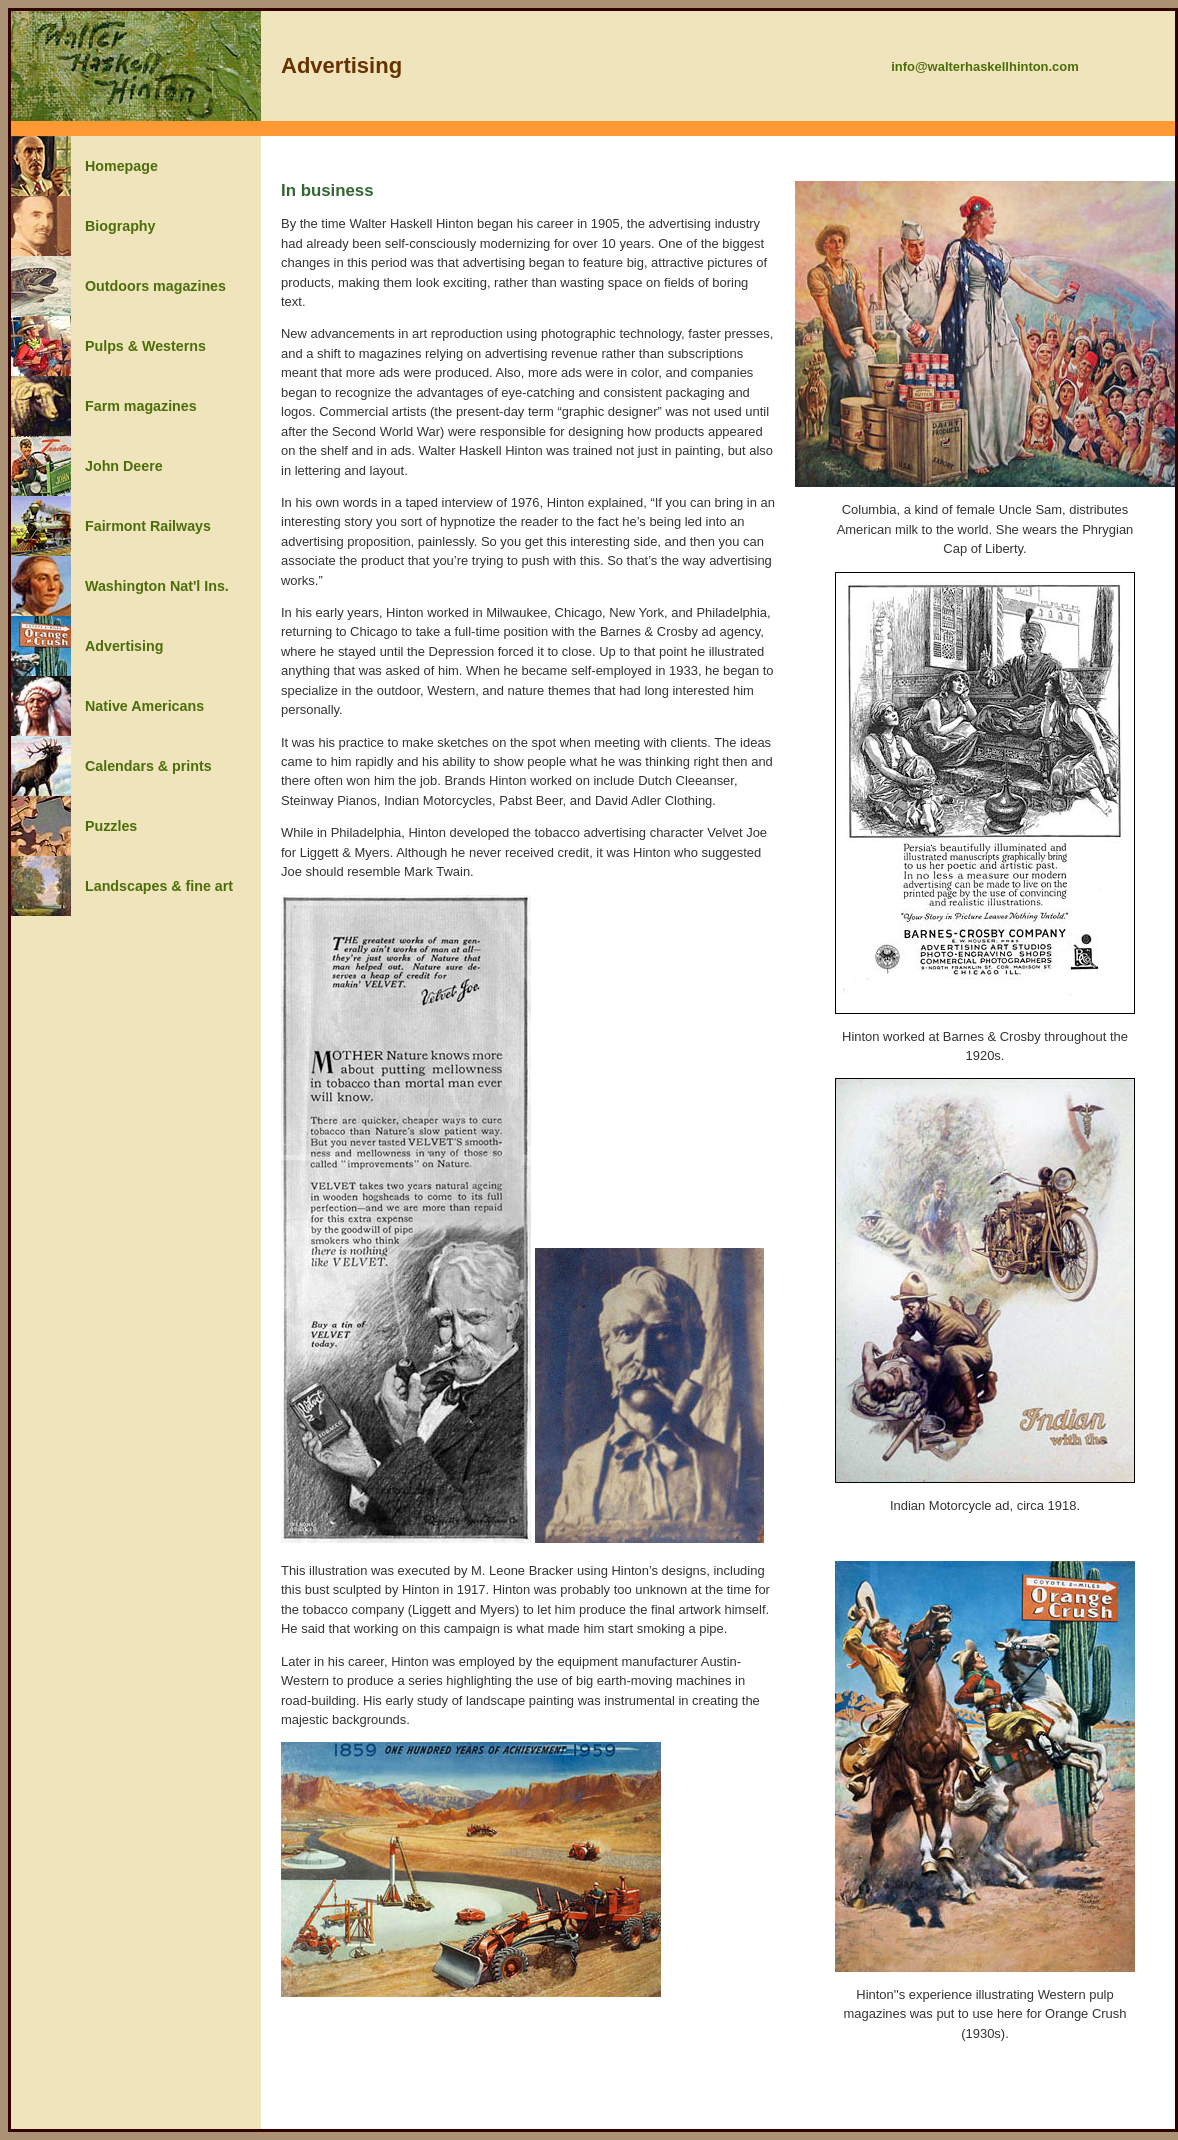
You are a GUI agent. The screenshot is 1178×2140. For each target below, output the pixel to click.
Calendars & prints (148, 766)
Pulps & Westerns (145, 346)
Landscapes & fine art (159, 886)
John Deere (124, 466)
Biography (120, 226)
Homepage (121, 166)
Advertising (124, 646)
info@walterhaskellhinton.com (985, 66)
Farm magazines (141, 406)
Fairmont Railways (148, 526)
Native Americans (144, 706)
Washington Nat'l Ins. (157, 586)
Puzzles (111, 826)
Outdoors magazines (155, 286)
